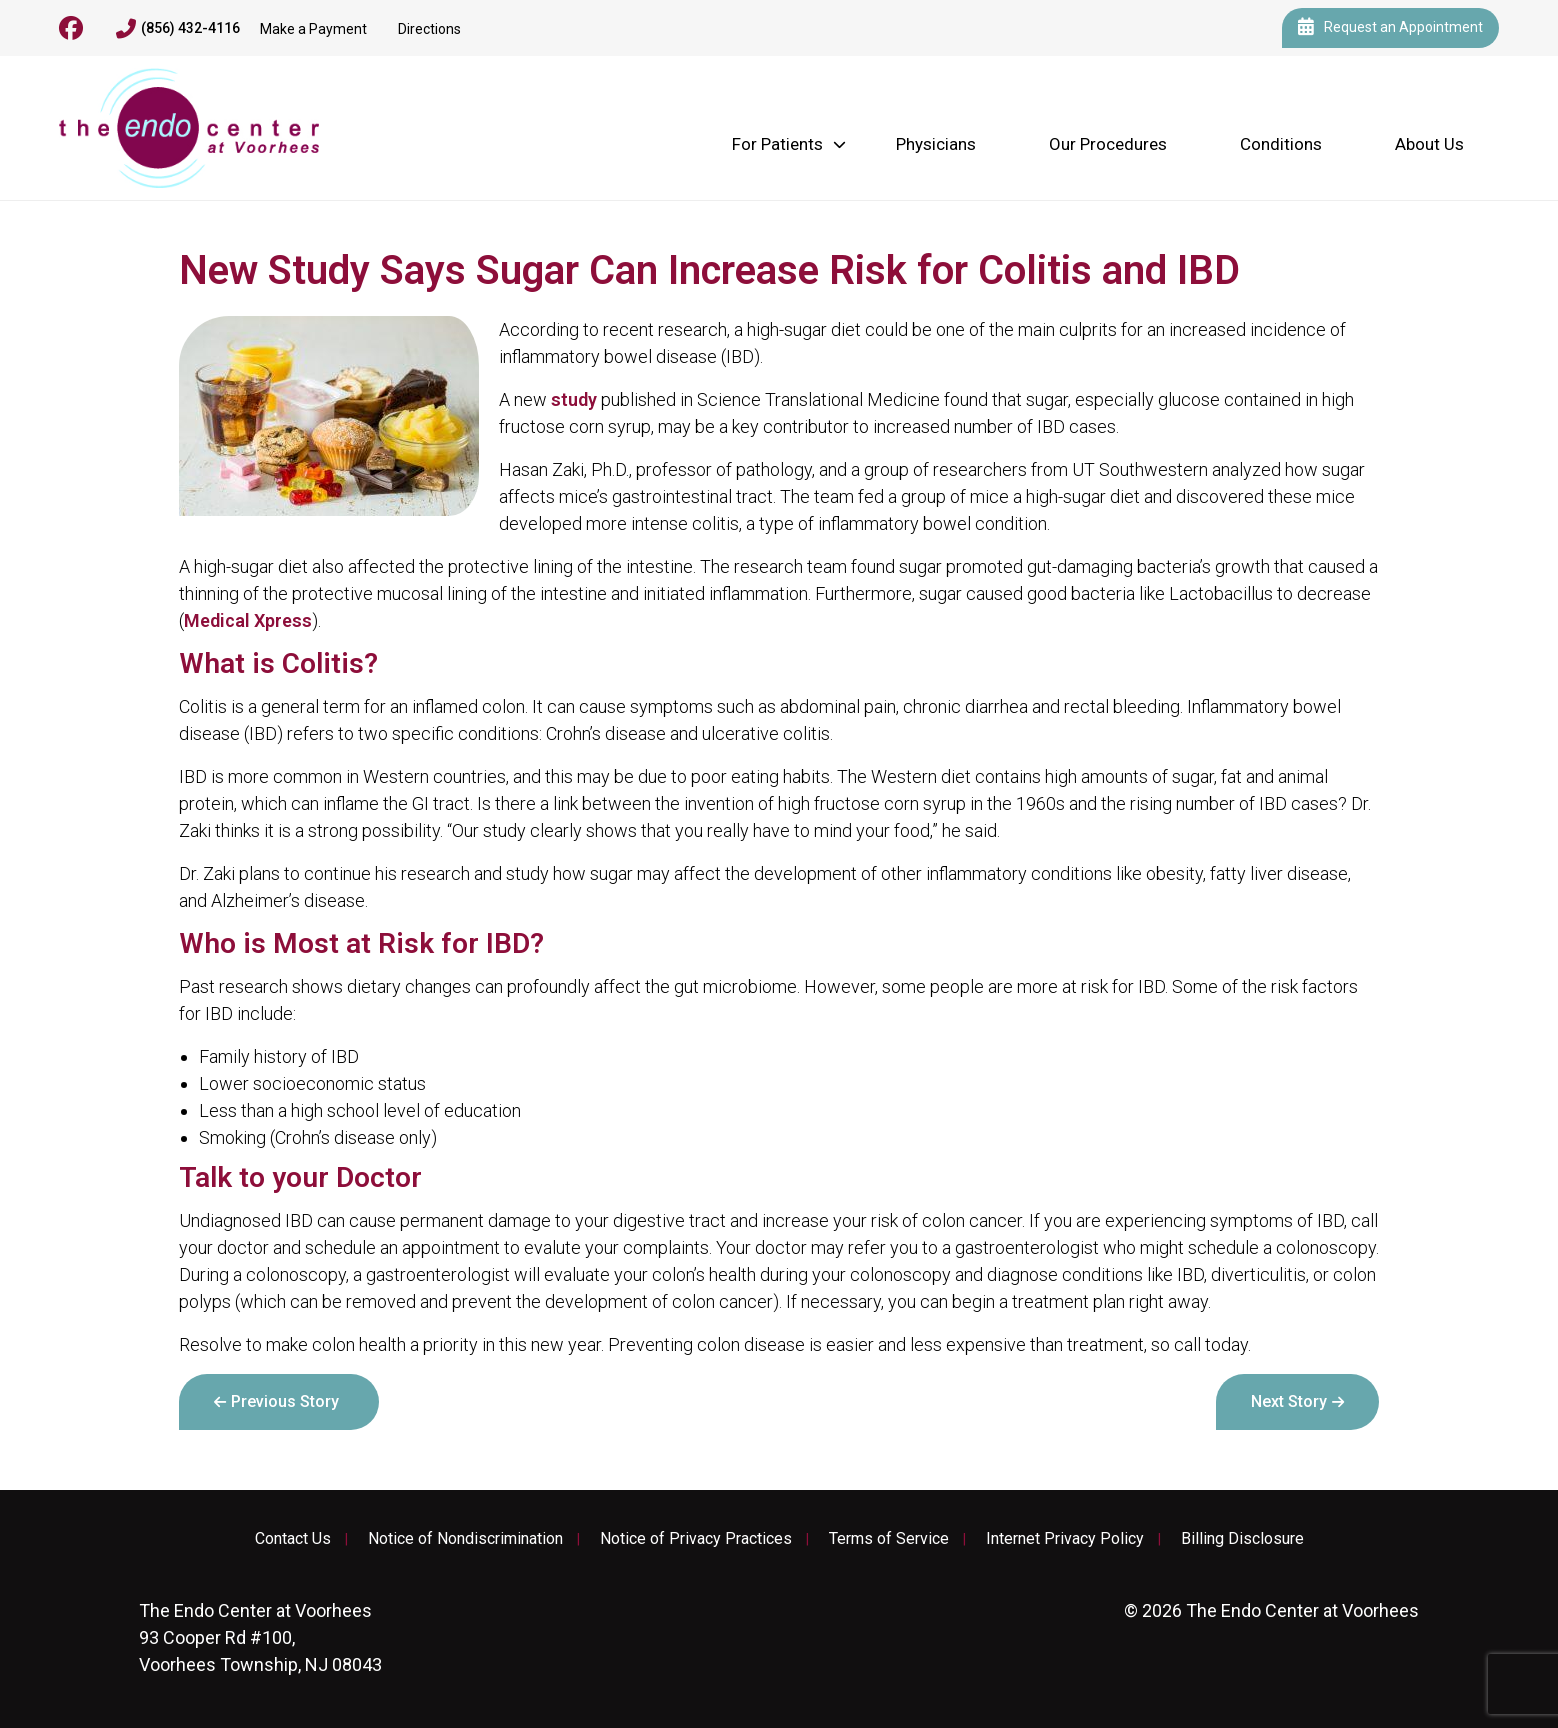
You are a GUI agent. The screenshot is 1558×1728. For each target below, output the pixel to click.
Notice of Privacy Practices (696, 1539)
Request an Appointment (1390, 28)
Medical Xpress (248, 620)
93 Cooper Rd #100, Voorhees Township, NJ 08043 (260, 1637)
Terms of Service (889, 1539)
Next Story (1289, 1401)
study (574, 399)
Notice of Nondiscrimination (465, 1539)
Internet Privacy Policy (1065, 1539)
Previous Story (285, 1401)
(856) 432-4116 (178, 29)
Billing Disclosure (1242, 1539)
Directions (429, 29)
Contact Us (293, 1539)
